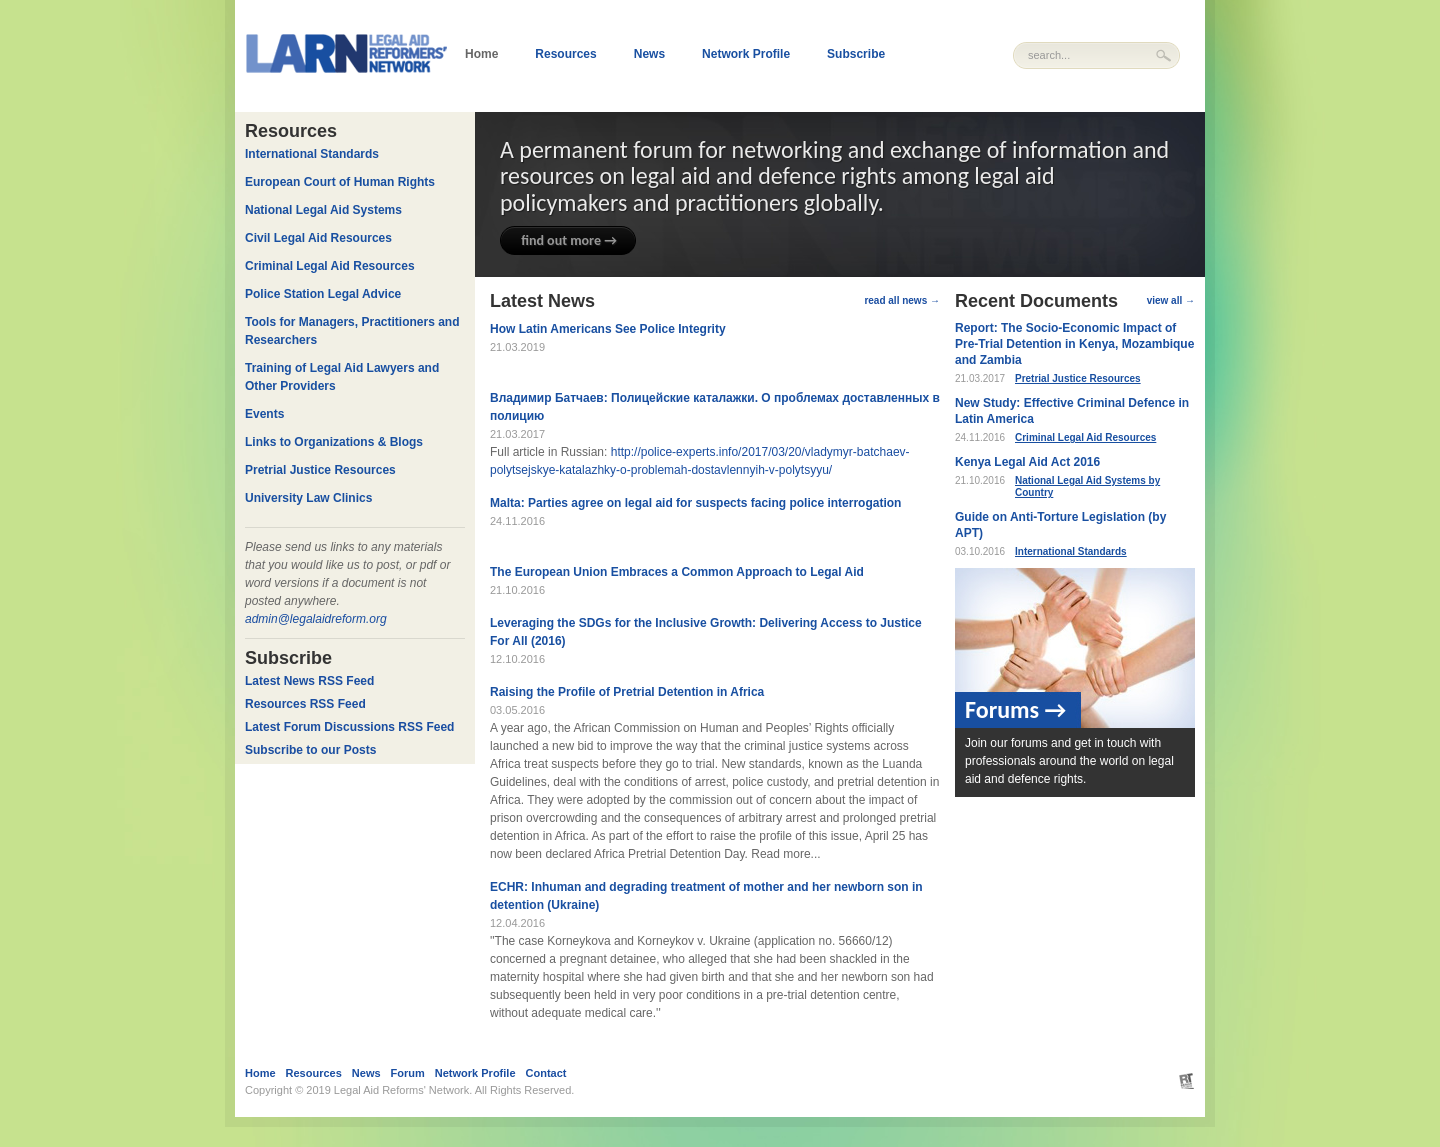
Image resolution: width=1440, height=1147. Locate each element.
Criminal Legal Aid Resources (1085, 437)
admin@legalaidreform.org (316, 619)
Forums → (1015, 709)
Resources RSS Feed (305, 704)
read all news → (902, 300)
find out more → (569, 240)
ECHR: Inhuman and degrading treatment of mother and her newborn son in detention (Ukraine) (706, 896)
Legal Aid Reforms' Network (401, 1090)
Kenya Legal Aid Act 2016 (1027, 462)
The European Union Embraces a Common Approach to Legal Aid (677, 572)
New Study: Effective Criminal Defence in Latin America (1072, 411)
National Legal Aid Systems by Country (1087, 486)
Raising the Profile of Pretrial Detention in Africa (627, 692)
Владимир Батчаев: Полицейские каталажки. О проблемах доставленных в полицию (715, 407)
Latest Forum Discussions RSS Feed (349, 727)
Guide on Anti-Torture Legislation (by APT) (1060, 525)
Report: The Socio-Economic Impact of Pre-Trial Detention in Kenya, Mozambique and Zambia (1074, 344)
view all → (1171, 300)
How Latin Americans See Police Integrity (608, 329)
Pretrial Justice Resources (1078, 378)
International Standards (1071, 551)
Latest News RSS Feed (309, 681)
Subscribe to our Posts (310, 750)
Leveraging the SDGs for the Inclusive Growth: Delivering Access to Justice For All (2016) (706, 632)
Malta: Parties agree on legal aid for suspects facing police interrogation (695, 503)
